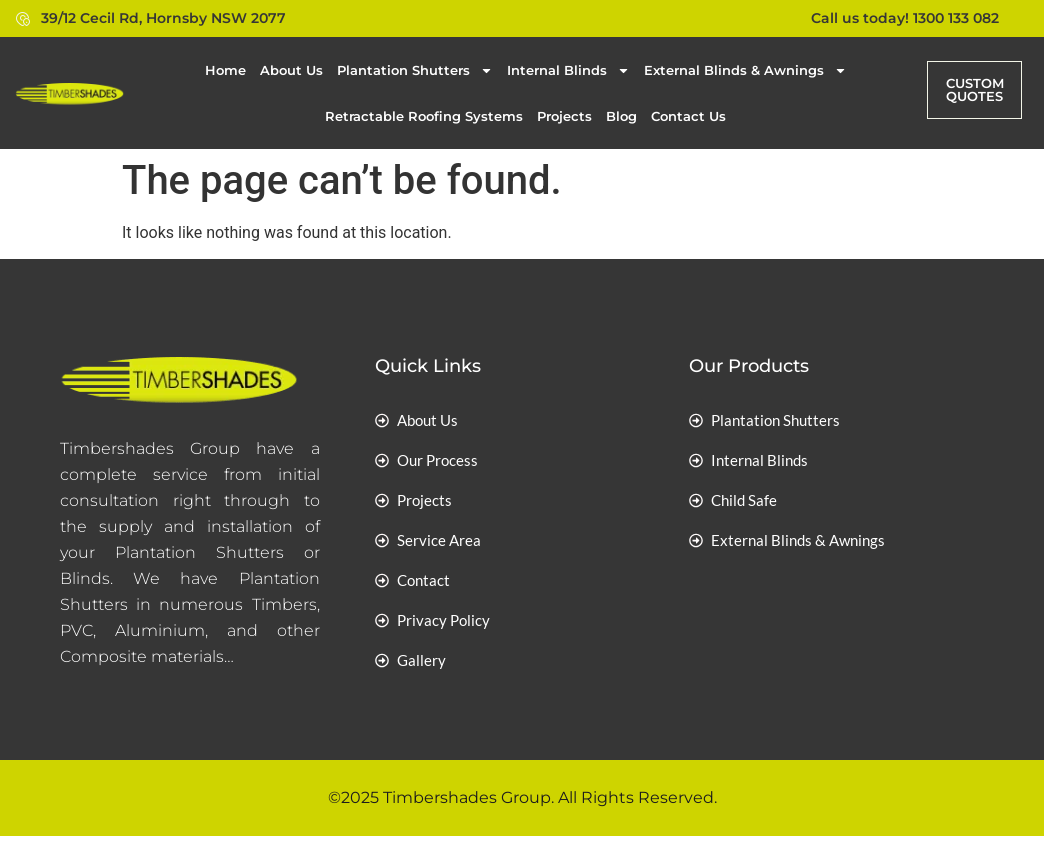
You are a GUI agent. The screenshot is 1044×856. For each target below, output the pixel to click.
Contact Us (688, 116)
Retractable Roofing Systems (424, 116)
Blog (621, 116)
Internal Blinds (568, 70)
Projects (564, 116)
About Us (291, 70)
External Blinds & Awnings (745, 70)
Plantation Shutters (415, 70)
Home (225, 70)
